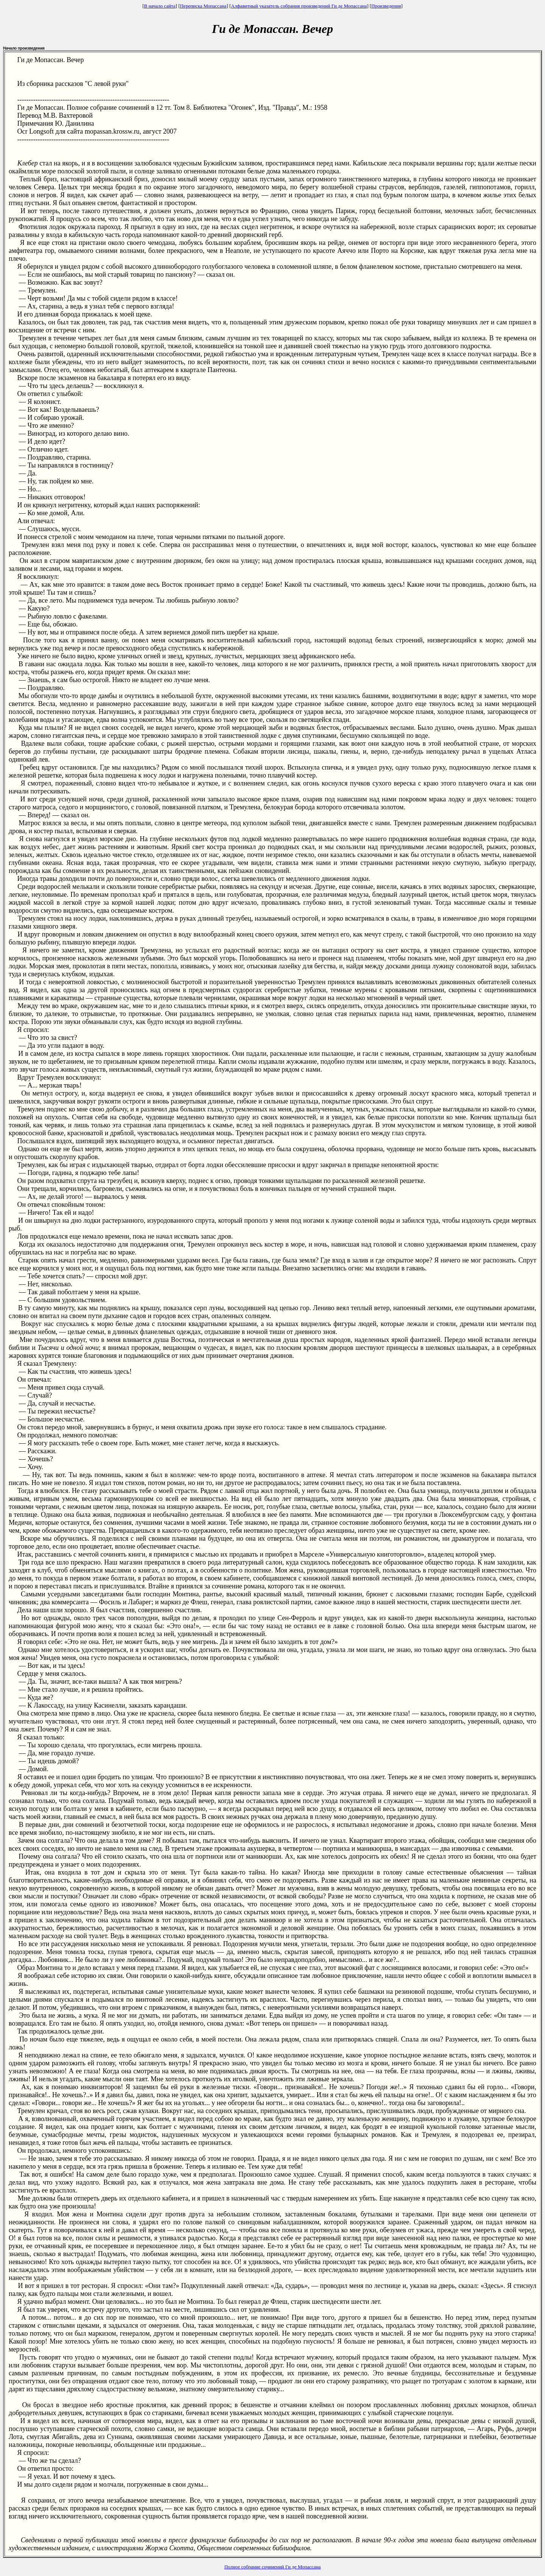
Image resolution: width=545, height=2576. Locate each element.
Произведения (386, 6)
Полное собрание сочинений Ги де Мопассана (272, 2567)
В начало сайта (159, 6)
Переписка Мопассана (203, 6)
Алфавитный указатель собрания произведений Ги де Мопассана (299, 6)
